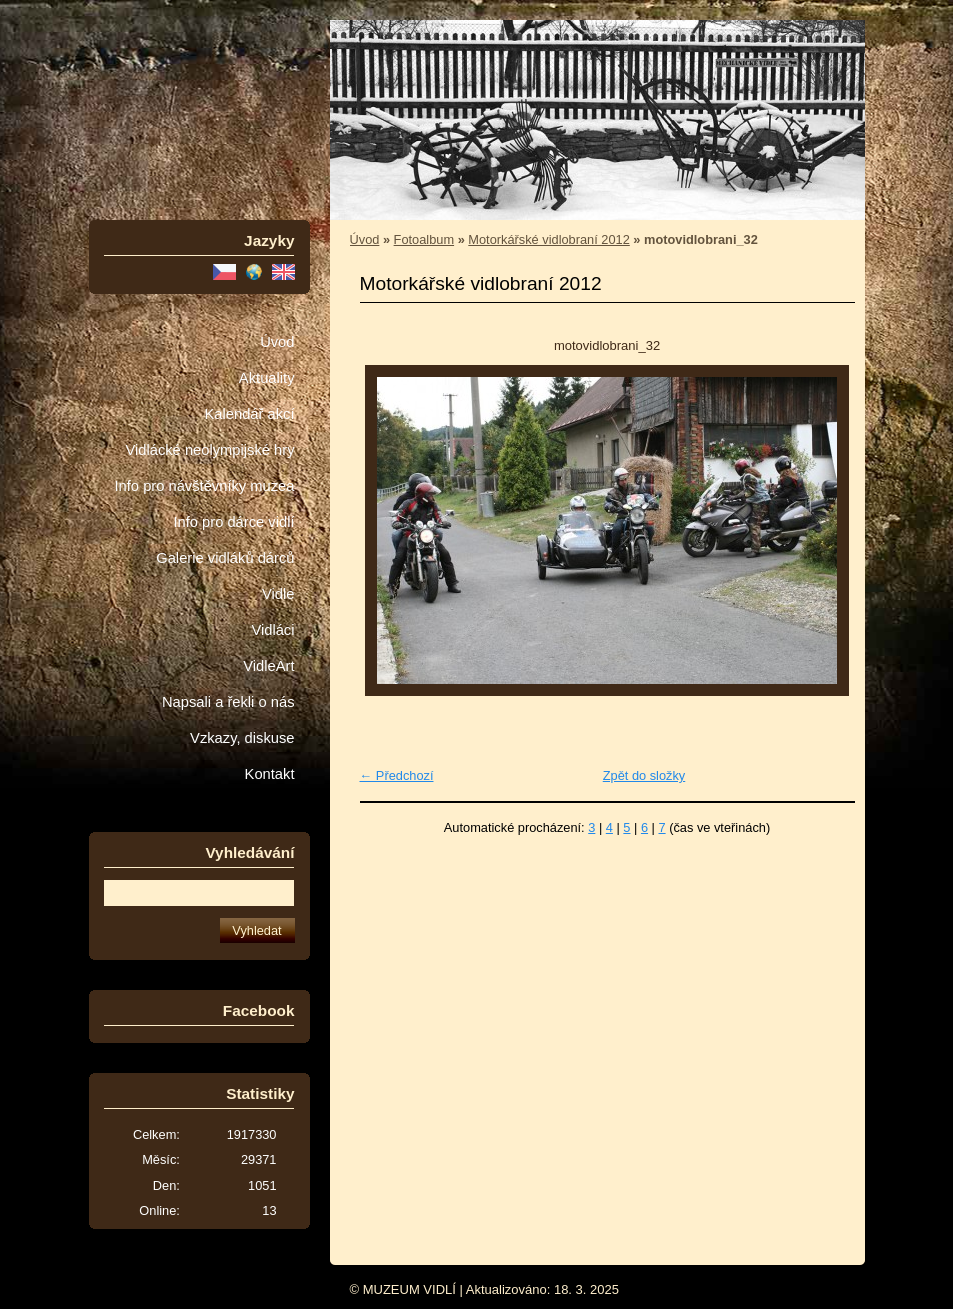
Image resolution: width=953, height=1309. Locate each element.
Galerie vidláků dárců (225, 558)
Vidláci (272, 630)
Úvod (277, 342)
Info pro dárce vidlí (233, 522)
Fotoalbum (424, 239)
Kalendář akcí (249, 414)
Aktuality (267, 378)
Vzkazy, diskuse (242, 738)
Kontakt (270, 774)
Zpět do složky (644, 775)
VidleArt (268, 666)
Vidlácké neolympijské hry (209, 450)
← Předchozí (397, 775)
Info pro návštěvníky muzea (205, 486)
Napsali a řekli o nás (228, 702)
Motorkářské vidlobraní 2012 (548, 239)
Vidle (278, 594)
